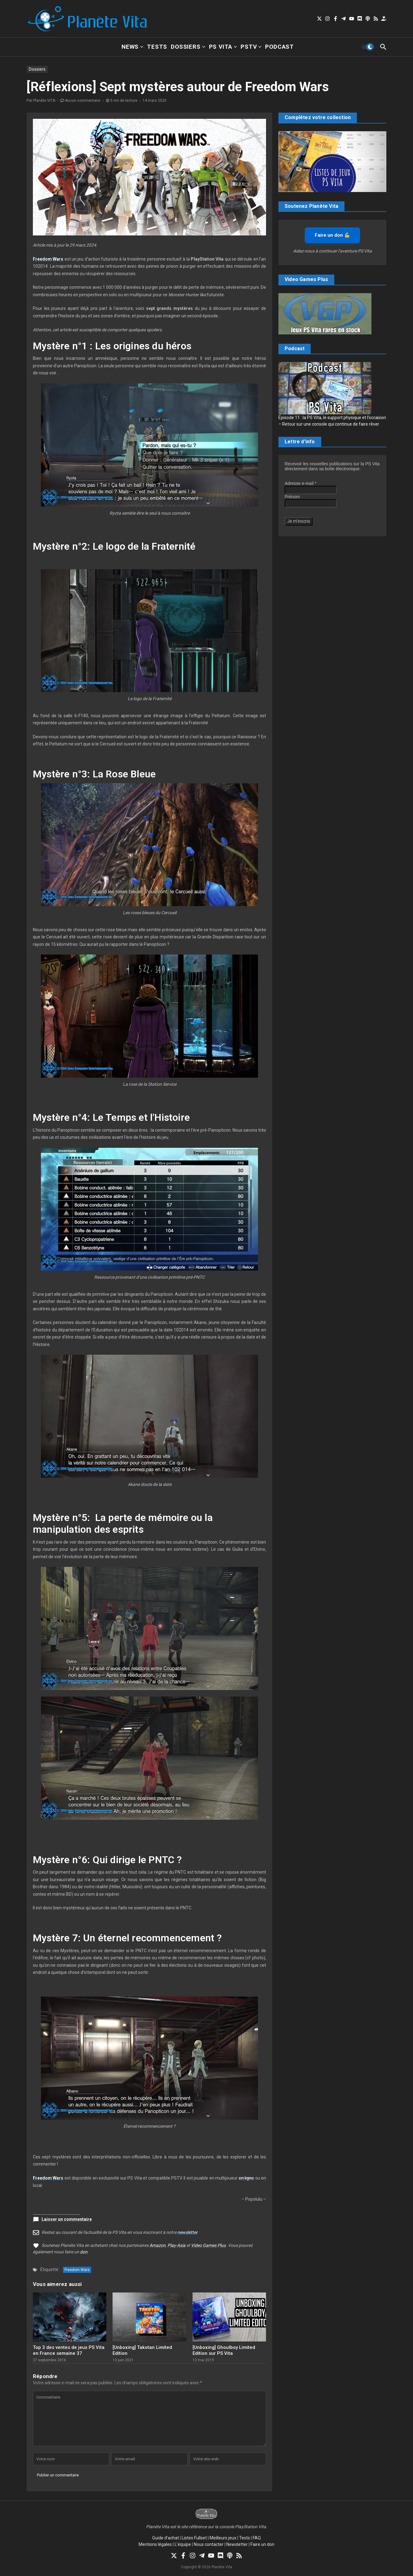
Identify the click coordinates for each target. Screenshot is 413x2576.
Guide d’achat (165, 2537)
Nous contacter (209, 2544)
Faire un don (262, 2544)
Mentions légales (155, 2544)
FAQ (257, 2537)
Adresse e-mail (301, 483)
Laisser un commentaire (67, 2219)
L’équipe (183, 2544)
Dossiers (188, 46)
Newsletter (237, 2544)
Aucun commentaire (82, 100)
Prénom (292, 496)
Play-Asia (176, 2245)
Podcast (279, 46)
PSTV (251, 46)
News (132, 46)
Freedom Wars (77, 2270)
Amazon (157, 2245)
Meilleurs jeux (223, 2537)
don (83, 2251)
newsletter (187, 2232)
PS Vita (223, 46)
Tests (157, 46)
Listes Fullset (194, 2537)
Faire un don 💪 (332, 235)
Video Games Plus (208, 2245)
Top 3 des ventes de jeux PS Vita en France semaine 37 (68, 2350)
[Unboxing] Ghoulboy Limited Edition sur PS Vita (224, 2350)
